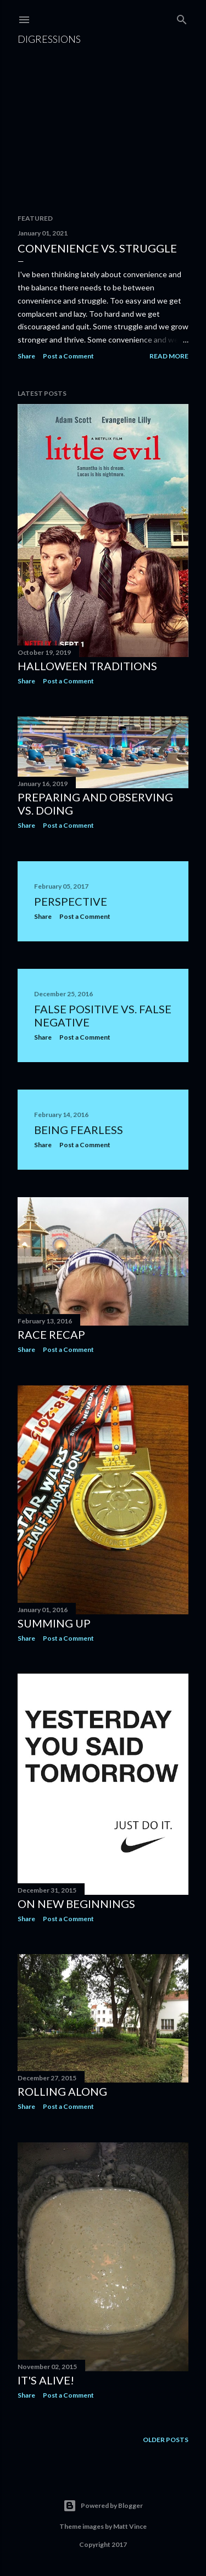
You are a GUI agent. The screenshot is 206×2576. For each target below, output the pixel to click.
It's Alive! (46, 2380)
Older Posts (165, 2439)
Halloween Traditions (87, 665)
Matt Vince (130, 2526)
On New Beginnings (76, 1903)
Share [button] (26, 356)
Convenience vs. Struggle (97, 248)
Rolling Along (62, 2091)
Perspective (70, 901)
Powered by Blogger (103, 2505)
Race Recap (51, 1334)
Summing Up (54, 1623)
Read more (168, 356)
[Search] (181, 17)
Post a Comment (68, 356)
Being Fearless (78, 1129)
